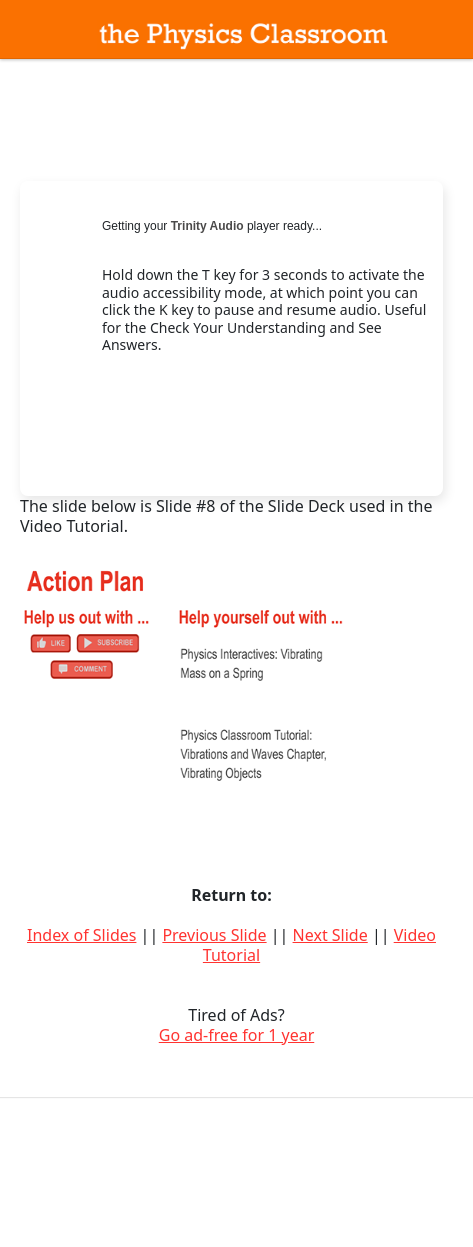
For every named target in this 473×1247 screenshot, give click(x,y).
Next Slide (330, 935)
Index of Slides (81, 935)
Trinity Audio (207, 226)
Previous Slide (214, 935)
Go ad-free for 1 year (237, 1035)
